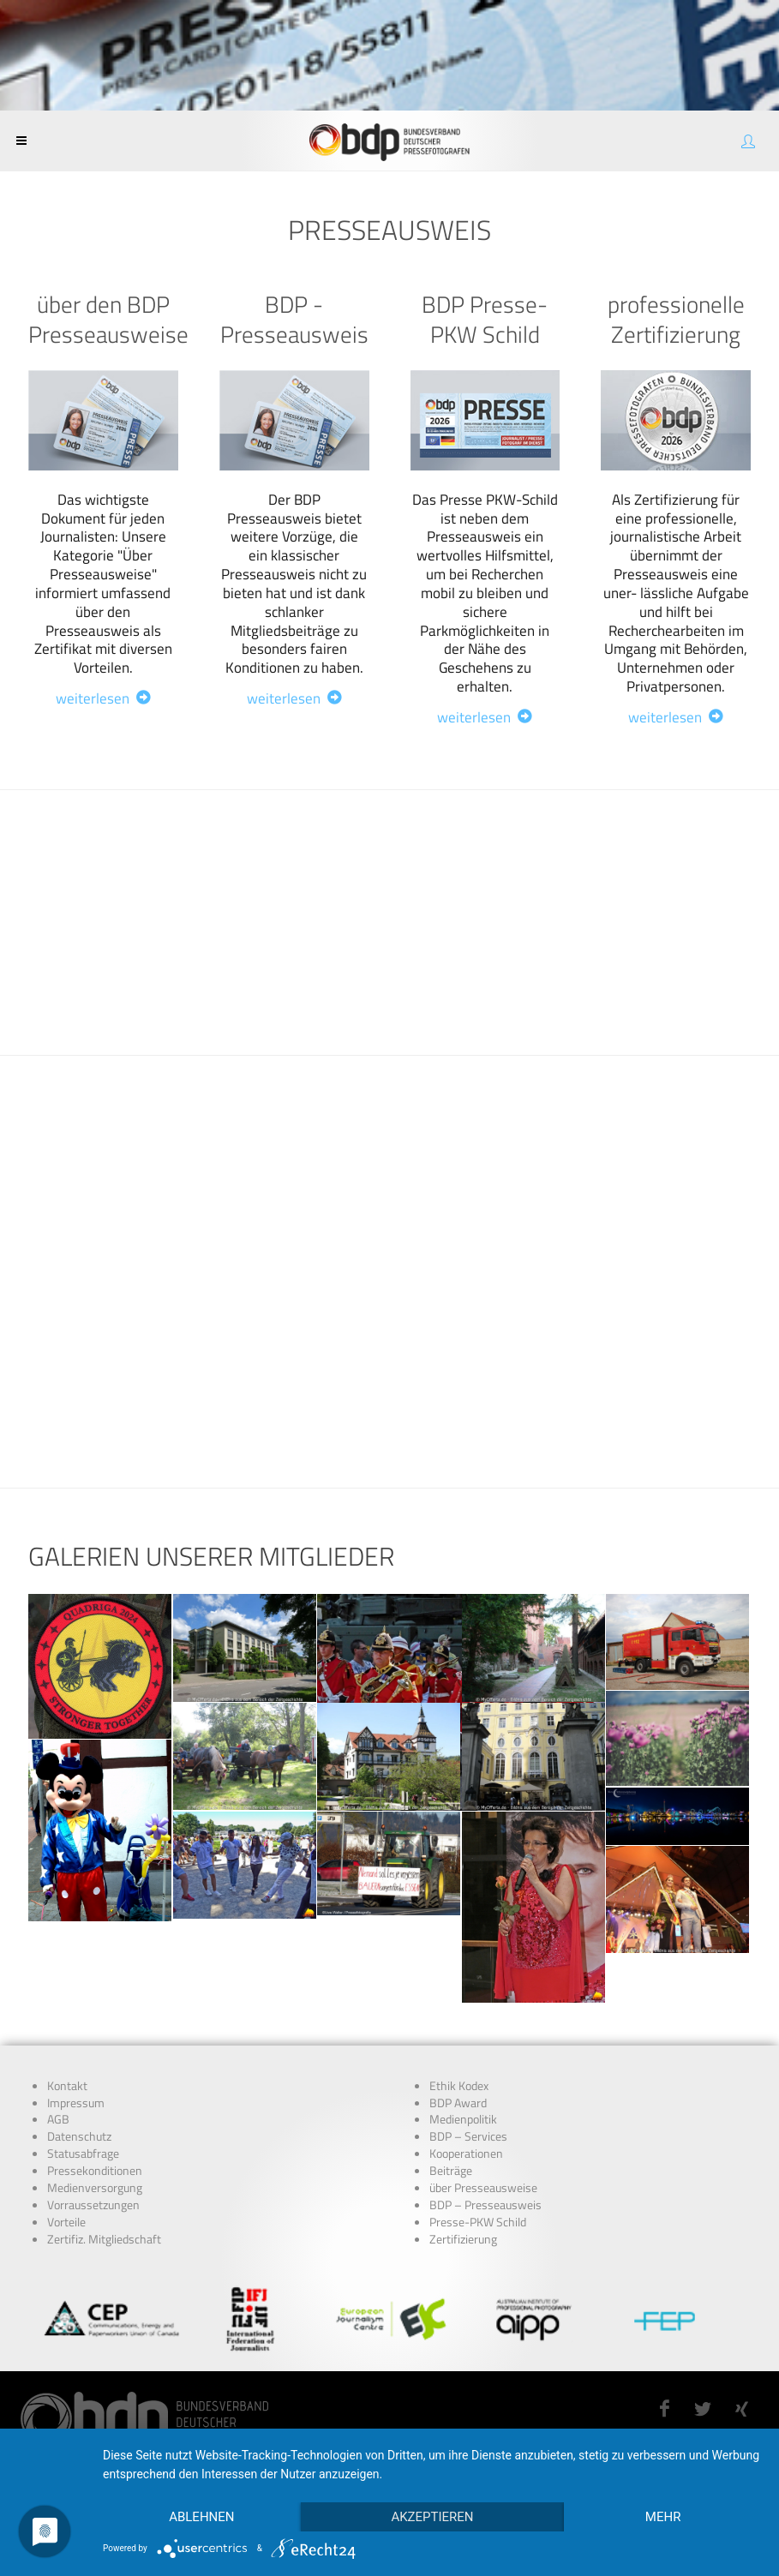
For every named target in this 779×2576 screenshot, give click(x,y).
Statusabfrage (83, 2153)
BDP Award (458, 2103)
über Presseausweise (483, 2187)
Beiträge (450, 2170)
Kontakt (67, 2085)
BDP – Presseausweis (485, 2205)
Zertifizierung (463, 2239)
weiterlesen (103, 698)
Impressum (76, 2103)
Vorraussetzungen (93, 2205)
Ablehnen (201, 2517)
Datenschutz (79, 2136)
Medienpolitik (463, 2119)
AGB (58, 2119)
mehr (663, 2517)
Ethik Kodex (458, 2085)
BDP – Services (468, 2136)
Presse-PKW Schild (477, 2222)
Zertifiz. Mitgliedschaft (104, 2239)
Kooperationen (466, 2153)
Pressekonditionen (94, 2170)
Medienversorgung (94, 2187)
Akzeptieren (432, 2517)
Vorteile (66, 2222)
